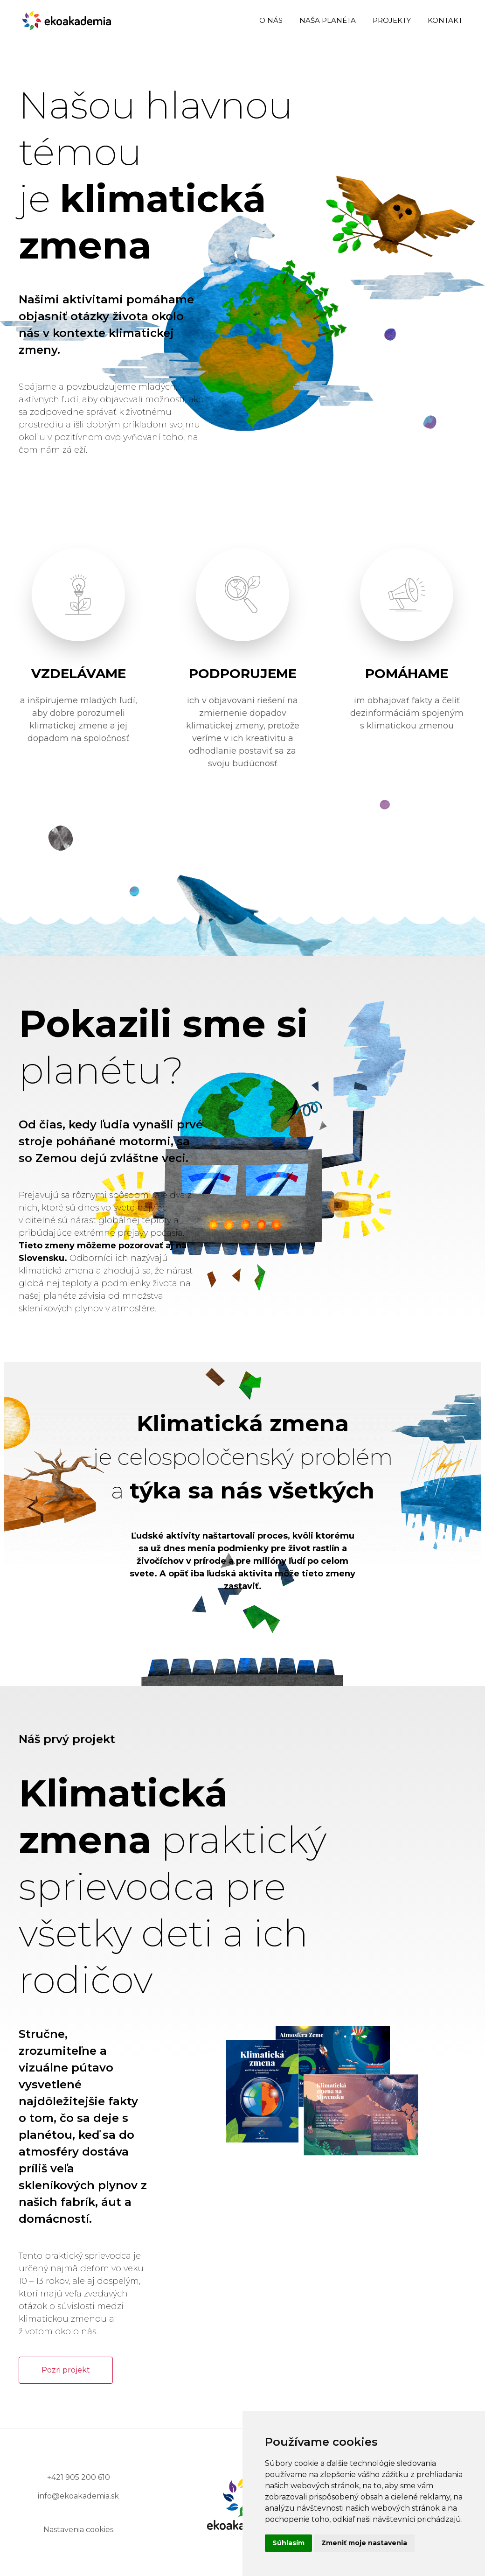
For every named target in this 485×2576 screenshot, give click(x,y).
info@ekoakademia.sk (78, 2496)
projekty (392, 20)
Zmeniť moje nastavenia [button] (364, 2543)
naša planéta (327, 20)
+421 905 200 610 (78, 2477)
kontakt (445, 20)
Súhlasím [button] (288, 2543)
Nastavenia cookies (78, 2529)
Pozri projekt (66, 2370)
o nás (271, 20)
